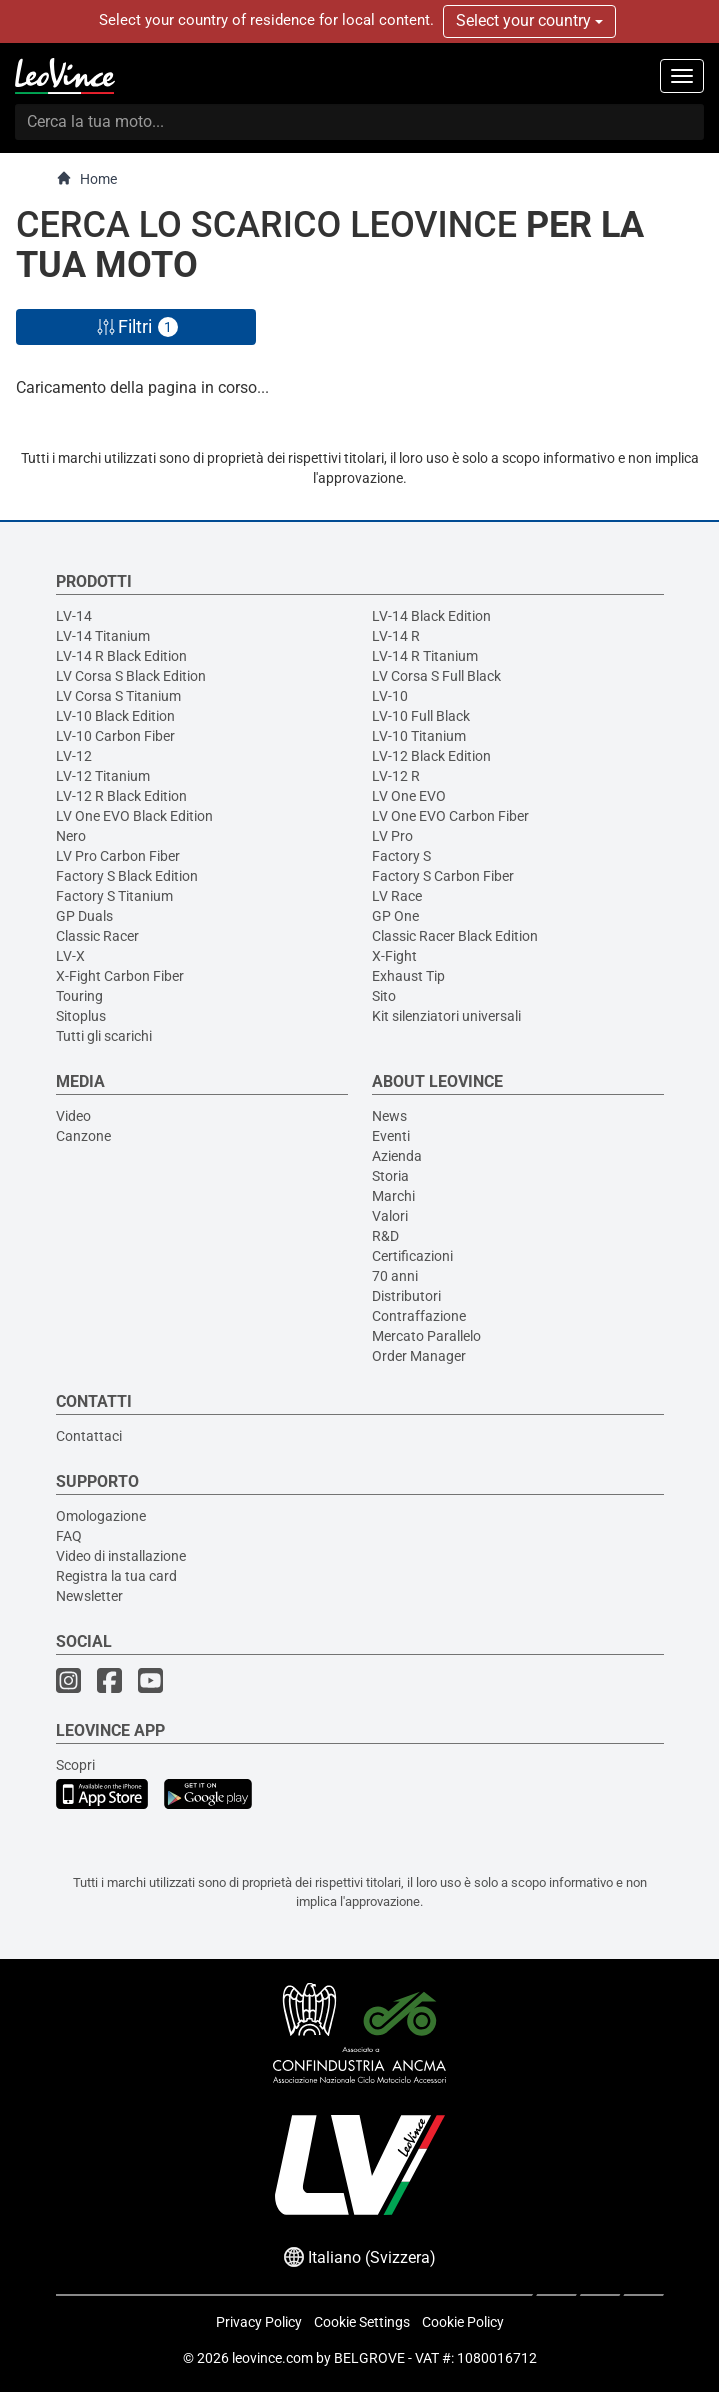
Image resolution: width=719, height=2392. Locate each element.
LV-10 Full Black (421, 716)
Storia (390, 1176)
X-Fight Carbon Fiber (120, 976)
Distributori (406, 1296)
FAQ (69, 1536)
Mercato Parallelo (426, 1336)
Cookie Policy (463, 2322)
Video (73, 1116)
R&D (385, 1236)
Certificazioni (412, 1256)
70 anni (395, 1276)
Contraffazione (419, 1316)
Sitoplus (81, 1016)
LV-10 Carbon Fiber (115, 736)
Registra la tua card (116, 1576)
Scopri (75, 1765)
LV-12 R (396, 776)
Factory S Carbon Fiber (443, 876)
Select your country (529, 20)
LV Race (397, 896)
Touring (79, 996)
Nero (71, 836)
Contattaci (89, 1436)
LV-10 (390, 696)
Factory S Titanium (114, 896)
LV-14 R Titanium (425, 656)
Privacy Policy (259, 2322)
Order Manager (419, 1356)
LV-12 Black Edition (431, 756)
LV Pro (392, 836)
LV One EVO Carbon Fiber (450, 816)
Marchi (393, 1196)
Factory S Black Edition (127, 876)
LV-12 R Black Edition (121, 796)
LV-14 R (396, 636)
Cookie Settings (362, 2322)
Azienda (397, 1156)
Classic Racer (97, 936)
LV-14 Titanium (103, 636)
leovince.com (272, 2358)
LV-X (70, 956)
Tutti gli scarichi (104, 1036)
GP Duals (84, 916)
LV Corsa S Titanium (118, 696)
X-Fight (394, 956)
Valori (390, 1216)
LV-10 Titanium (419, 736)
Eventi (391, 1136)
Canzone (83, 1136)
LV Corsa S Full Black (436, 676)
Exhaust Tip (408, 976)
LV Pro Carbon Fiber (118, 856)
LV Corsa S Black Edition (131, 676)
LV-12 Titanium (103, 776)
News (389, 1116)
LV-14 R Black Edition (121, 656)
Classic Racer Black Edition (455, 936)
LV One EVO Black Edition (134, 816)
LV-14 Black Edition (431, 616)
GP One (395, 916)
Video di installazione (121, 1556)
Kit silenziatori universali (446, 1016)
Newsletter (89, 1596)
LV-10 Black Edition (115, 716)
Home (86, 178)
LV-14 (74, 616)
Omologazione (101, 1516)
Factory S (401, 856)
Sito (384, 996)
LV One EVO (409, 796)
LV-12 (74, 756)
